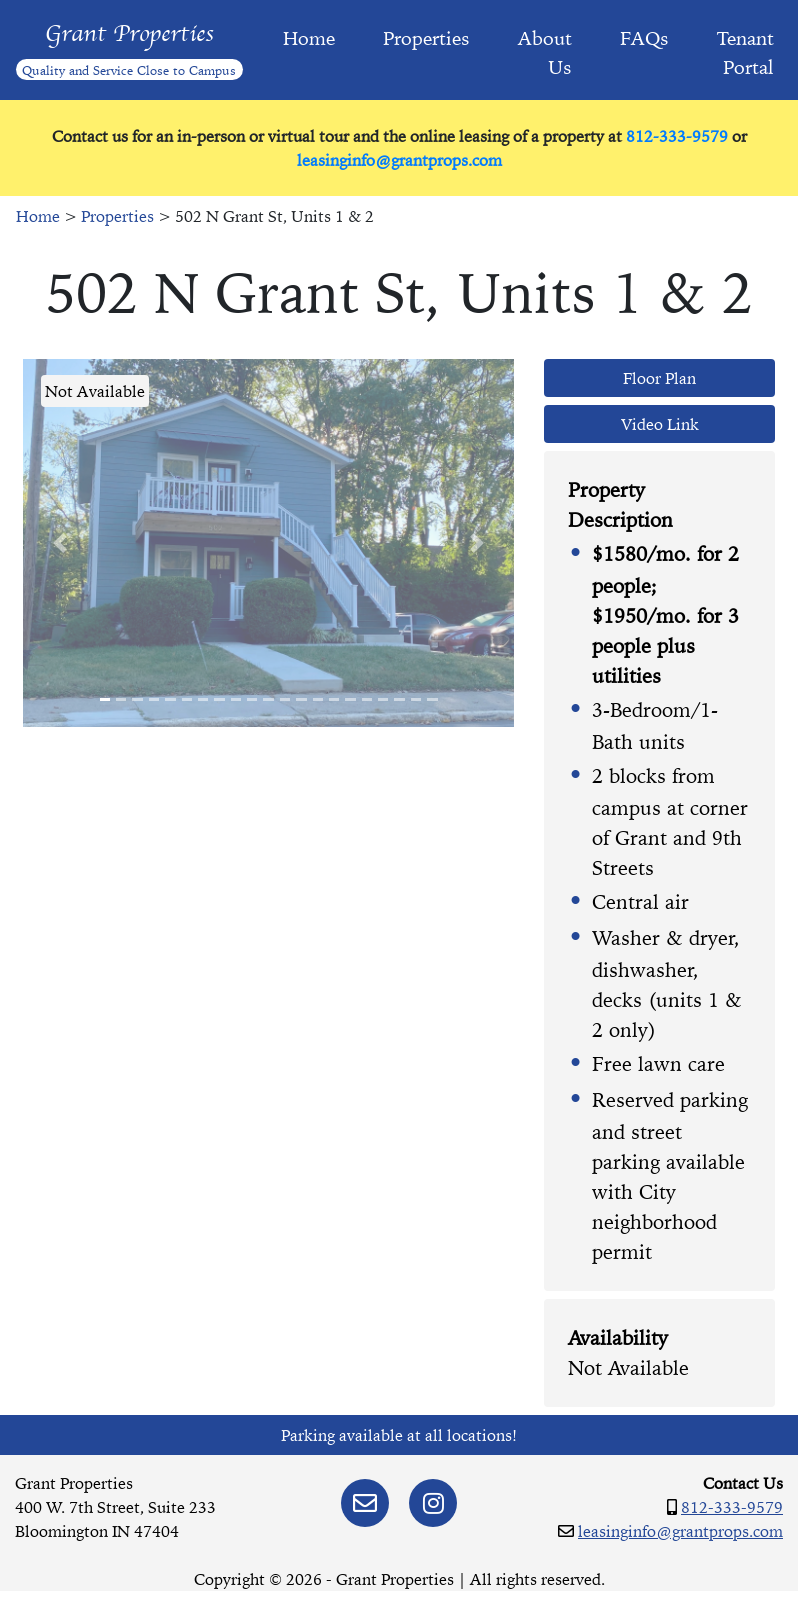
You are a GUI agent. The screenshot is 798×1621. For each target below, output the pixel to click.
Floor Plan (659, 378)
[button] (60, 543)
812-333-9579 (677, 136)
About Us (545, 52)
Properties (426, 38)
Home (309, 38)
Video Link (660, 424)
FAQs (644, 38)
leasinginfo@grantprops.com (399, 160)
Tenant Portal (745, 52)
